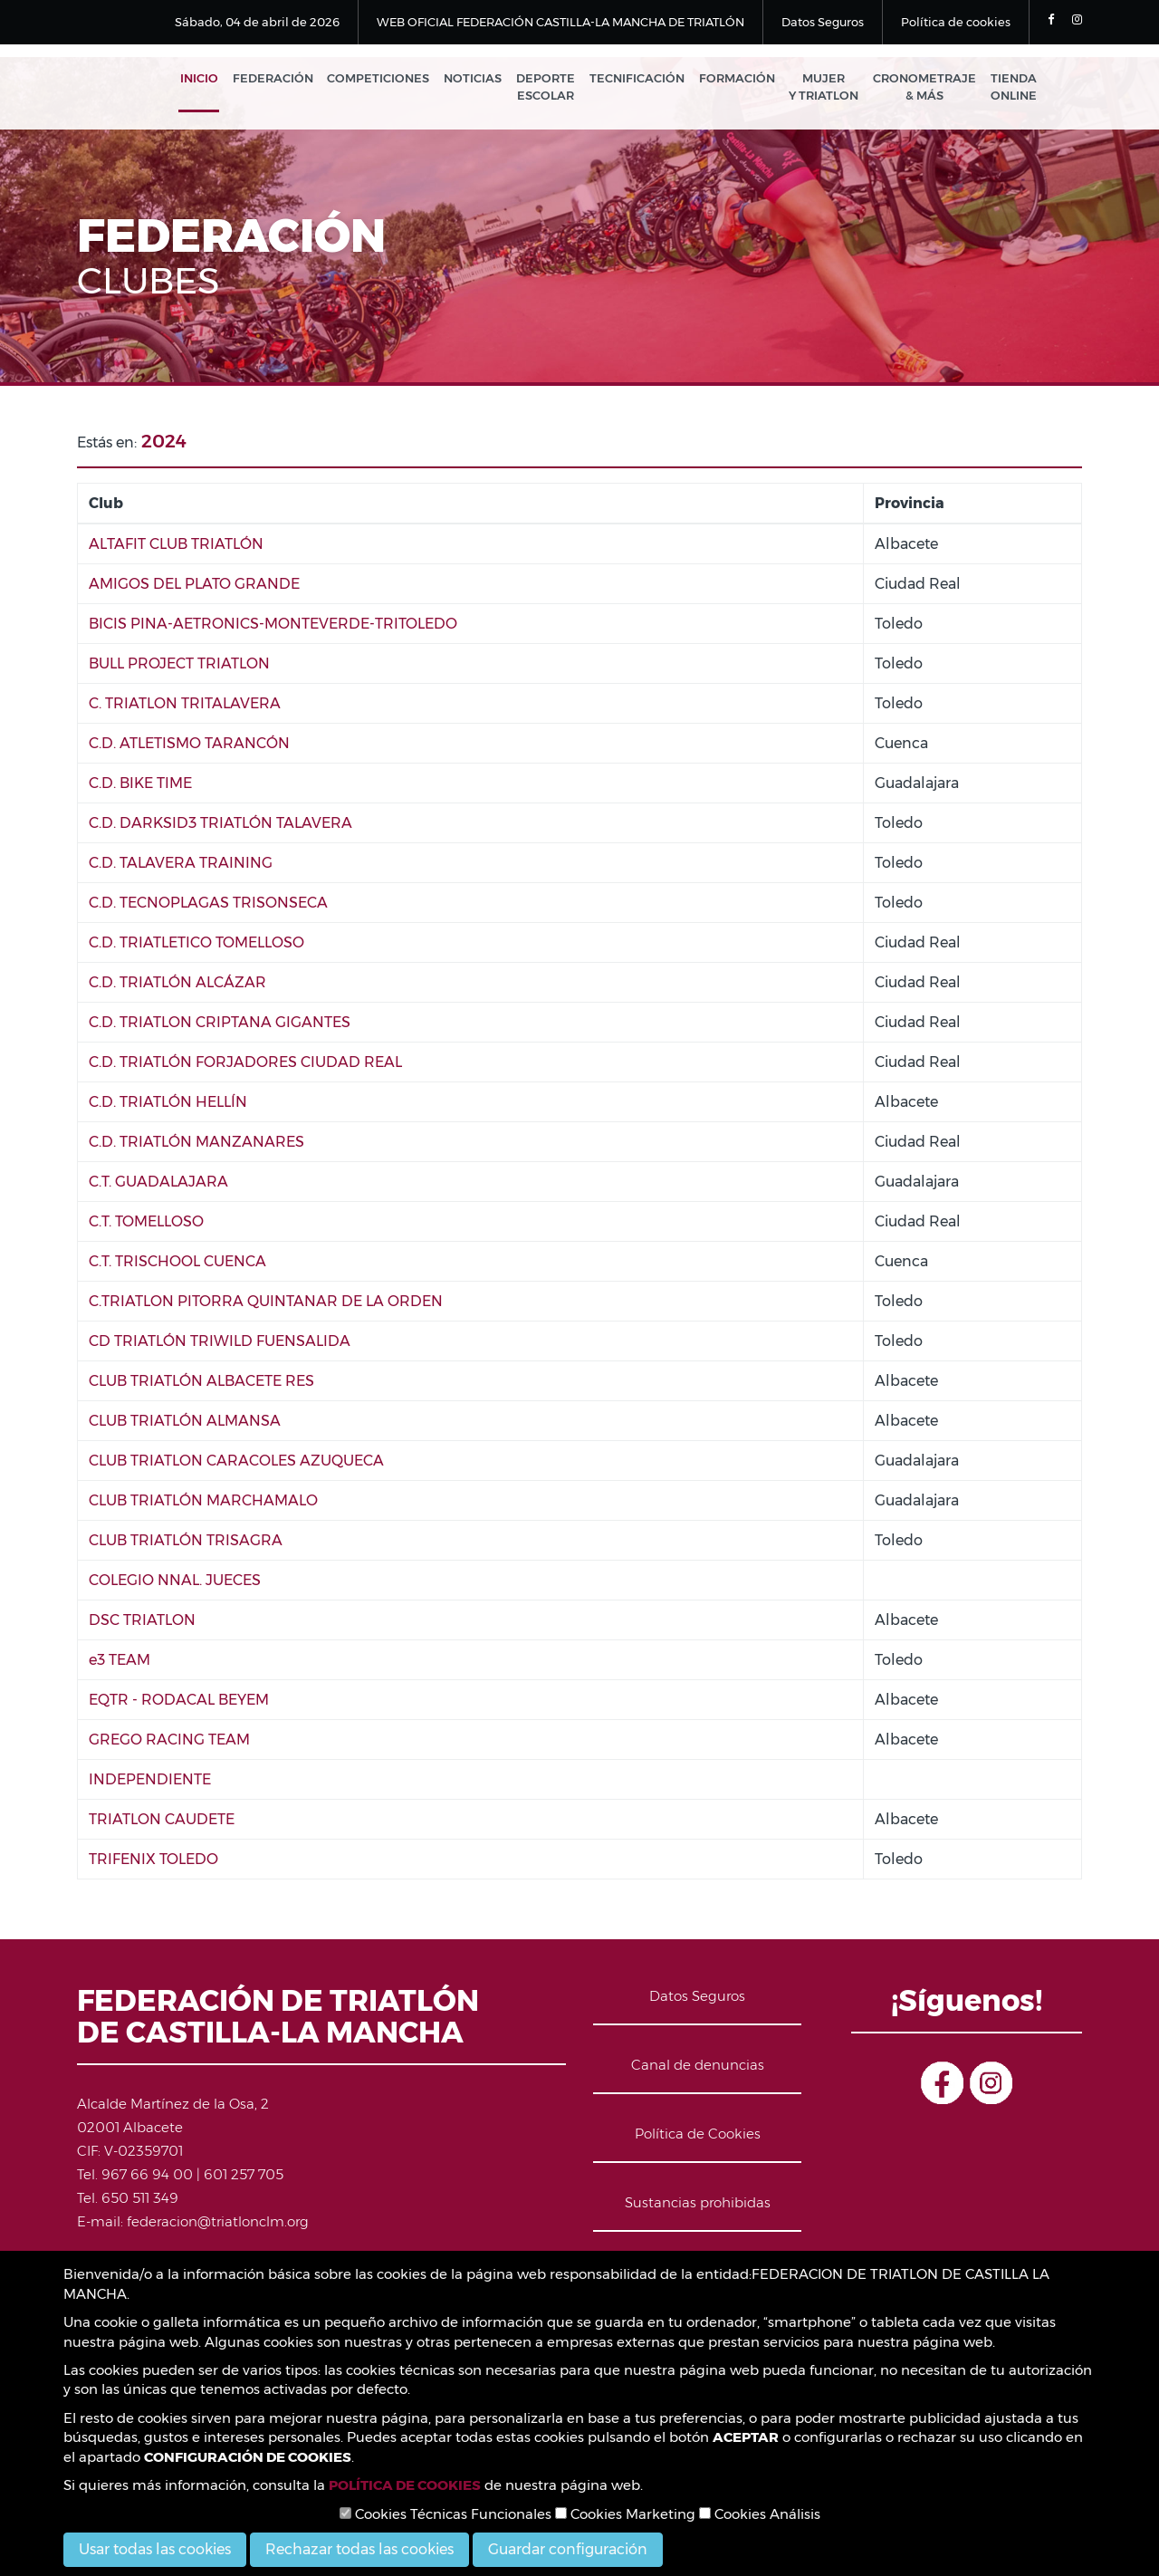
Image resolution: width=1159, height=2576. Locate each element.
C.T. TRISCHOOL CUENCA (177, 1264)
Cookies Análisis (759, 2514)
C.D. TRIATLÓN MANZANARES (196, 1144)
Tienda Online (1014, 88)
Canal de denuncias (697, 2067)
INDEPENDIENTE (150, 1782)
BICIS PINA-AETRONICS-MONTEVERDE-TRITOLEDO (273, 626)
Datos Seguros (822, 21)
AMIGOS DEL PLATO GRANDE (194, 586)
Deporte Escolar (558, 88)
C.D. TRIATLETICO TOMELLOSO (196, 945)
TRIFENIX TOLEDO (153, 1861)
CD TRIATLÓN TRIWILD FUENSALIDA (219, 1343)
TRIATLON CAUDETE (162, 1822)
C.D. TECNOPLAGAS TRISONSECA (208, 905)
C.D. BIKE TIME (140, 785)
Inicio (222, 79)
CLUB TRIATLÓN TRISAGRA (186, 1543)
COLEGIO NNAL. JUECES (175, 1582)
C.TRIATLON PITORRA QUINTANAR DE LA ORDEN (266, 1303)
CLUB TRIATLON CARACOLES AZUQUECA (236, 1463)
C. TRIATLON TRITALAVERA (185, 706)
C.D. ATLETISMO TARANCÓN (189, 746)
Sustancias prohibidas (698, 2205)
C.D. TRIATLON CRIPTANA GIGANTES (219, 1024)
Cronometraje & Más (927, 88)
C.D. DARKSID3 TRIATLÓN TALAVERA (220, 825)
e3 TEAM (119, 1662)
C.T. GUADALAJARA (158, 1184)
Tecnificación (646, 79)
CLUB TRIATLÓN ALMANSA (185, 1423)
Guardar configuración (567, 2549)
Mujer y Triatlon (829, 88)
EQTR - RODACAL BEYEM (179, 1702)
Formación (744, 79)
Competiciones (396, 79)
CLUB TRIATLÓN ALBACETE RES (201, 1383)
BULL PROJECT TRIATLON (179, 666)
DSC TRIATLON (142, 1622)
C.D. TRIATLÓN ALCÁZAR (177, 985)
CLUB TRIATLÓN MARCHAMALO (203, 1503)
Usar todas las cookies (155, 2549)
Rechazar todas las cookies (359, 2549)
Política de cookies (956, 21)
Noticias (488, 79)
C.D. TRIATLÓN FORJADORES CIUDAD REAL (245, 1064)
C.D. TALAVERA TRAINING (181, 865)
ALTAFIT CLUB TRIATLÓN (176, 546)
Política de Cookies (698, 2136)
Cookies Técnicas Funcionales (445, 2514)
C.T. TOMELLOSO (146, 1224)
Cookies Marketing (625, 2514)
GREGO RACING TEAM (169, 1742)
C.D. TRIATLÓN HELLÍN (168, 1104)
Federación (293, 79)
